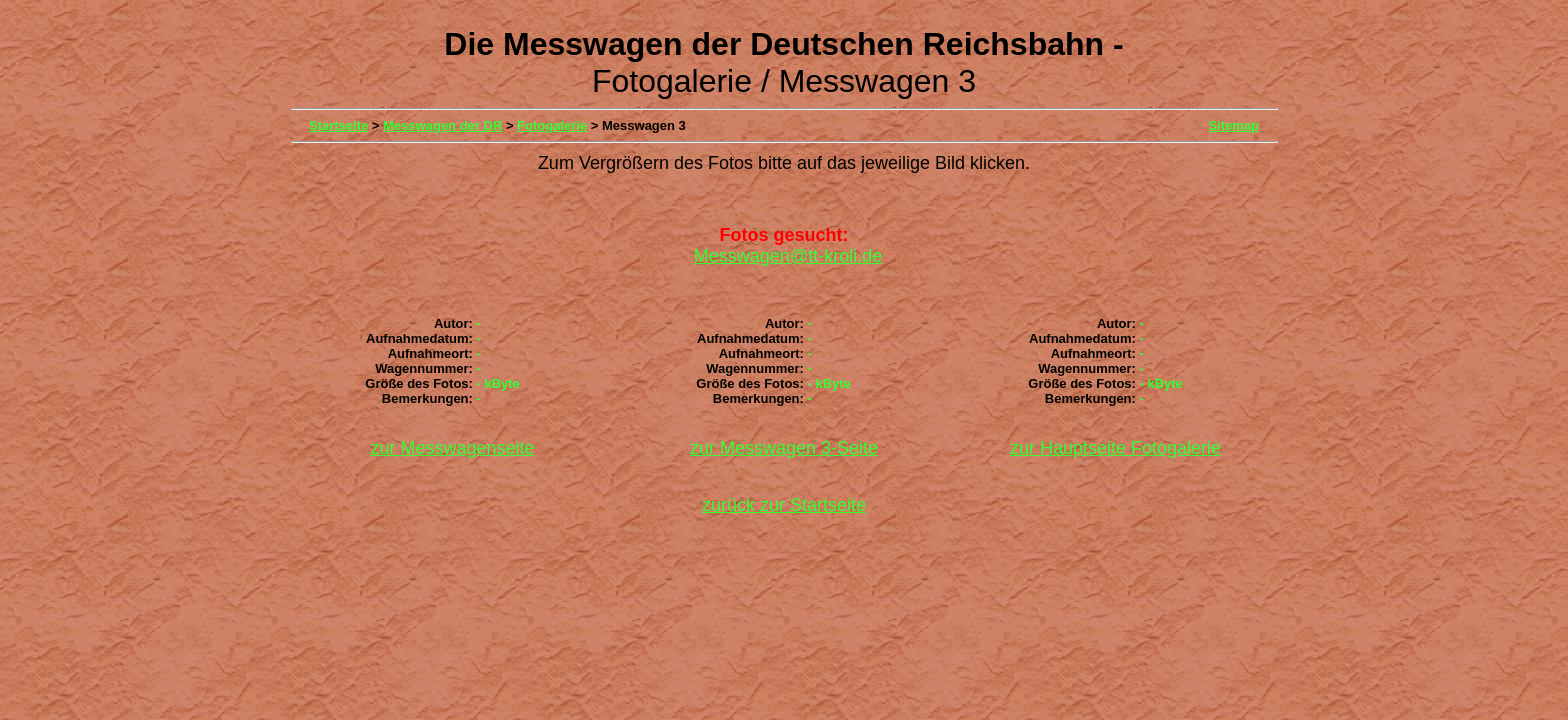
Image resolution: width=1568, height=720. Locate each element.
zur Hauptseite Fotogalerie (1115, 448)
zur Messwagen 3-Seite (784, 448)
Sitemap (1233, 125)
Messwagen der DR (442, 125)
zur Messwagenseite (452, 448)
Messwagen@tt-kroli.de (788, 256)
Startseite (338, 125)
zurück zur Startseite (784, 505)
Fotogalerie (552, 125)
